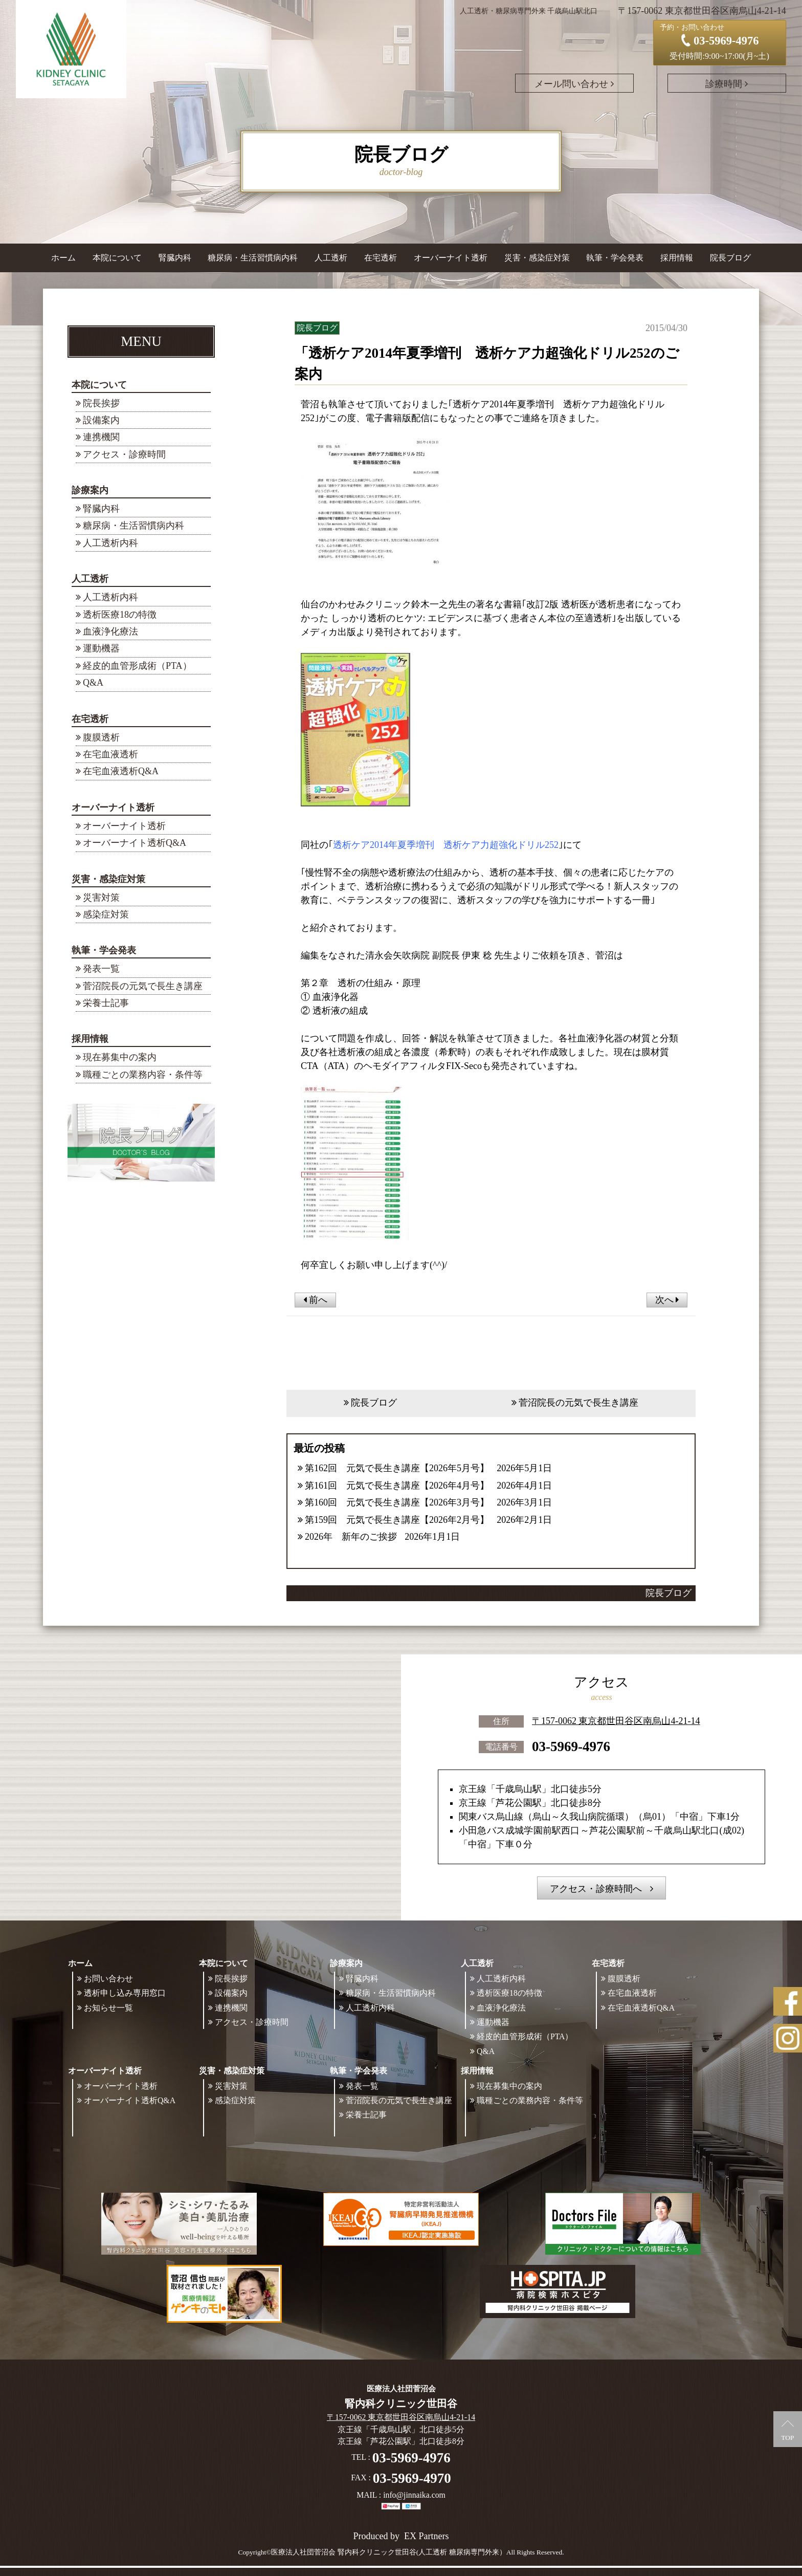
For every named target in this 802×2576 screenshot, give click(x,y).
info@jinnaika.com (414, 2495)
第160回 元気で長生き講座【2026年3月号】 (397, 1502)
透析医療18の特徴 (120, 614)
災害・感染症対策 (108, 879)
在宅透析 (90, 719)
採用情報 (90, 1039)
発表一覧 (101, 969)
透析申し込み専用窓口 (125, 1993)
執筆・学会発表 (104, 950)
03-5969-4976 (571, 1746)
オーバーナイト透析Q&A (134, 843)
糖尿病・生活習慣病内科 (253, 257)
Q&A (93, 683)
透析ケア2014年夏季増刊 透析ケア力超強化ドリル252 (446, 845)
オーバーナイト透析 (113, 807)
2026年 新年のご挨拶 (351, 1537)
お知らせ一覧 (108, 2007)
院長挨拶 (101, 403)
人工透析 (90, 579)
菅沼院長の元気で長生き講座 (143, 986)
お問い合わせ (108, 1978)
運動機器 (101, 648)
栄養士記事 (106, 1003)
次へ (667, 1300)
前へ (315, 1300)
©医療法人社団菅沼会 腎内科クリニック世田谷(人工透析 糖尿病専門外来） (386, 2552)
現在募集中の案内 (120, 1057)
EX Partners (426, 2536)
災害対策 (101, 897)
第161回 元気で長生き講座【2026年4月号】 (397, 1485)
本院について (99, 385)
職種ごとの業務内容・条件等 (143, 1074)
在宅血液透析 (110, 754)
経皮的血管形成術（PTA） (137, 666)
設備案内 (101, 420)
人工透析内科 (110, 543)
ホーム (63, 257)
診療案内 (90, 490)
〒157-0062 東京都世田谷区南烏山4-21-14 (616, 1721)
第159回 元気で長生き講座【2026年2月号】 (397, 1520)
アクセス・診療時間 (124, 454)
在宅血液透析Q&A (121, 771)
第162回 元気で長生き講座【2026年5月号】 (397, 1468)
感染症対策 (106, 914)
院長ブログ (730, 257)
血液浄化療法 (110, 631)
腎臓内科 (175, 257)
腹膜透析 (101, 737)
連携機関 (101, 437)
